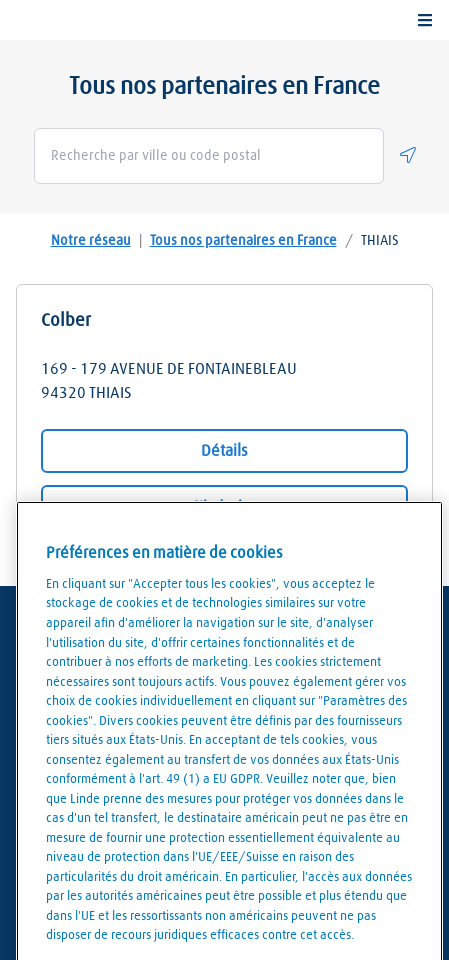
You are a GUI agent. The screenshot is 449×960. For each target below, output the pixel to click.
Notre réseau (91, 241)
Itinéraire (225, 507)
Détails (224, 451)
